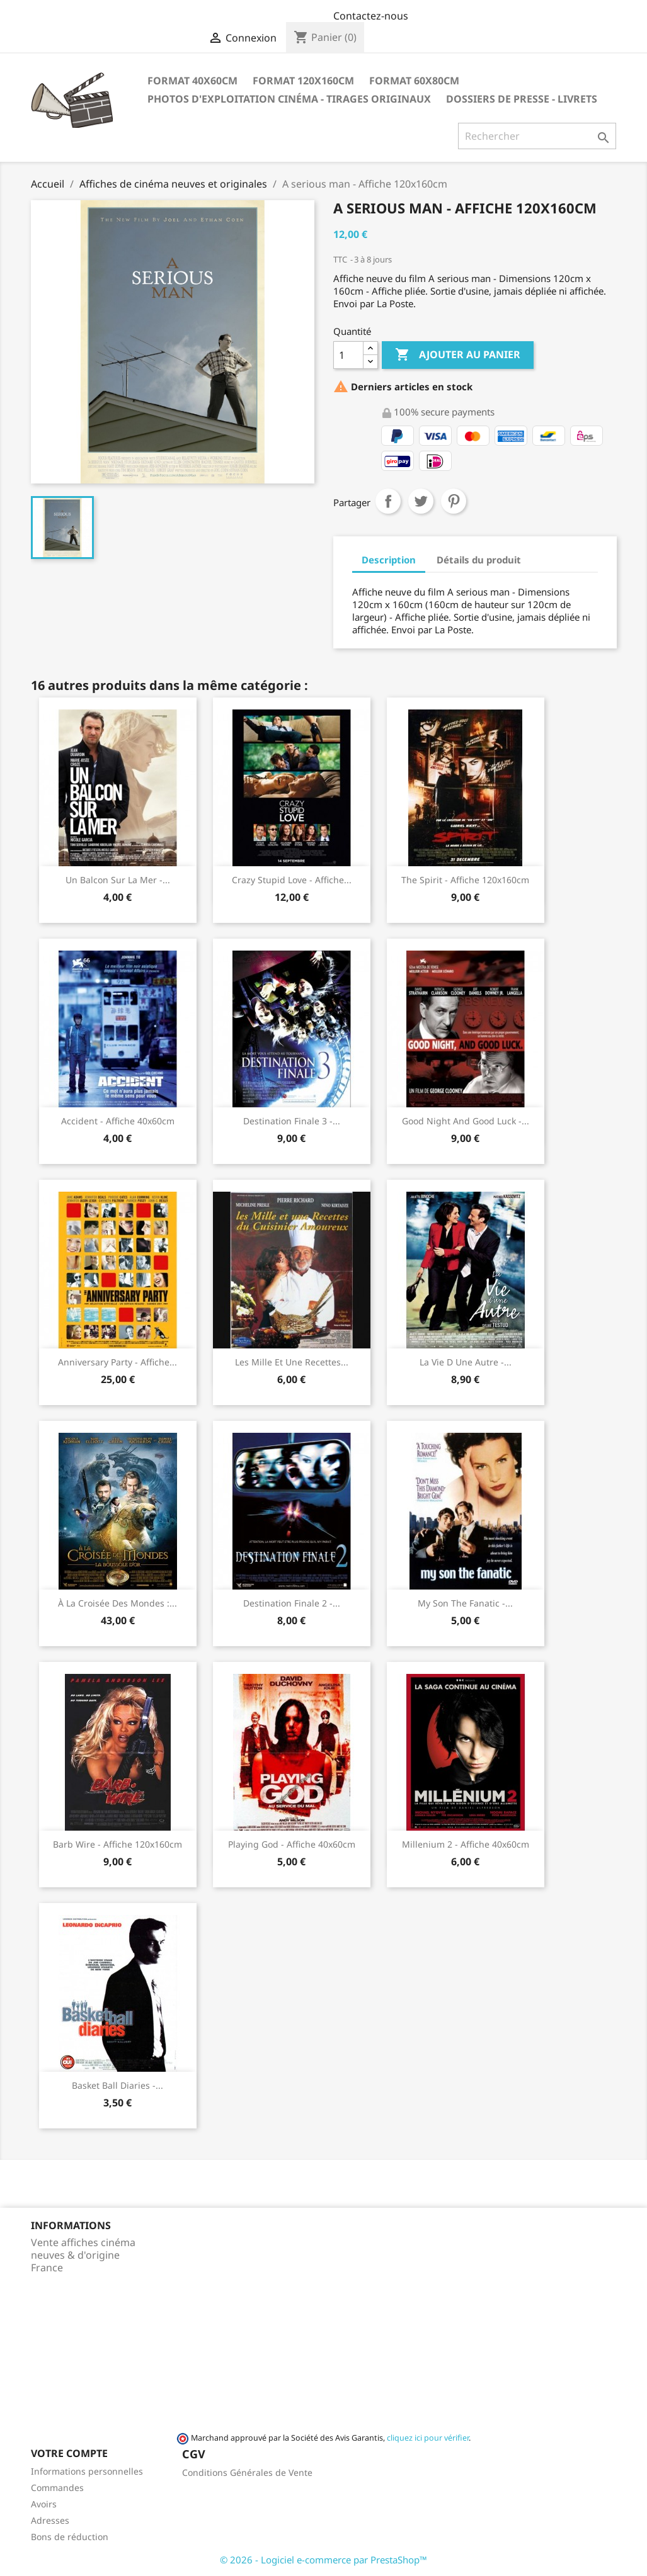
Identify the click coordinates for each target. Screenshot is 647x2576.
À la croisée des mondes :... (117, 1603)
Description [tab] (389, 559)
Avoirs (44, 2504)
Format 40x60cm (192, 81)
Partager (388, 501)
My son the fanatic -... (465, 1603)
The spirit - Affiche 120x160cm (465, 880)
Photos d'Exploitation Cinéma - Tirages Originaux (289, 99)
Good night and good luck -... (465, 1121)
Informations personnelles (87, 2471)
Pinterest (453, 501)
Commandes (57, 2488)
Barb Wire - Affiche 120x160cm (117, 1844)
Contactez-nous (370, 16)
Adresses (50, 2520)
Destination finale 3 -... (291, 1121)
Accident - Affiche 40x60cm (118, 1121)
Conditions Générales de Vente (247, 2472)
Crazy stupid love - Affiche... (292, 880)
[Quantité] (348, 355)
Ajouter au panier (457, 355)
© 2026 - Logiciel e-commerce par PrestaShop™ (323, 2559)
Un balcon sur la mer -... (118, 880)
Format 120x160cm (303, 81)
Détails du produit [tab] (479, 559)
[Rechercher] (537, 136)
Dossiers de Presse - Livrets (521, 99)
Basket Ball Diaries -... (117, 2085)
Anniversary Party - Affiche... (117, 1362)
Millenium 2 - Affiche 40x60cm (465, 1844)
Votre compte (69, 2453)
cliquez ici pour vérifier (428, 2437)
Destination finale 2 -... (291, 1603)
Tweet (420, 501)
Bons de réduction (69, 2537)
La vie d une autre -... (466, 1362)
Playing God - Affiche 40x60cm (291, 1844)
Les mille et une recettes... (291, 1362)
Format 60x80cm (414, 81)
